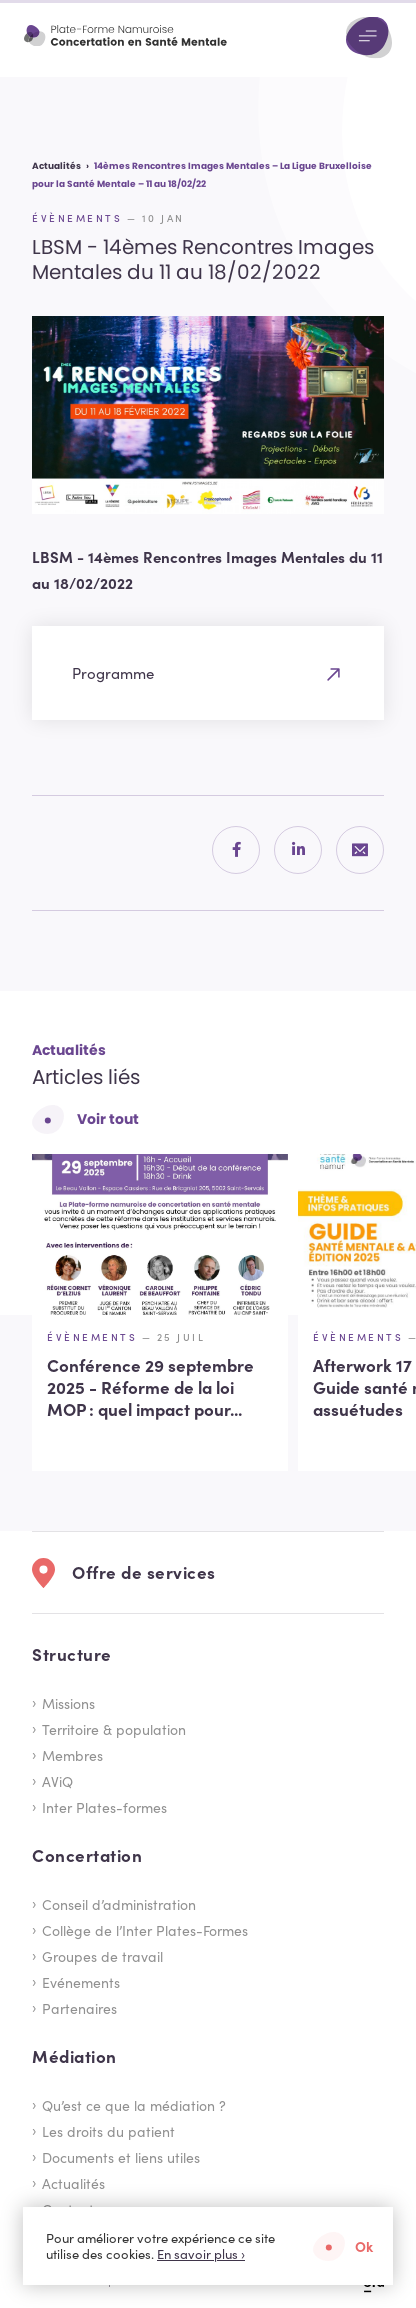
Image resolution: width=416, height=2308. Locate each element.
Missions (68, 1703)
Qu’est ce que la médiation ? (134, 2105)
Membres (72, 1755)
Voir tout (108, 1119)
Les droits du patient (108, 2131)
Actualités (73, 2183)
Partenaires (79, 2008)
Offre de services (144, 1572)
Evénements (81, 1982)
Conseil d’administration (119, 1904)
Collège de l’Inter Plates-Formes (145, 1930)
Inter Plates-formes (104, 1807)
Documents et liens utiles (121, 2157)
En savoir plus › (201, 2254)
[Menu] (369, 38)
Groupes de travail (102, 1956)
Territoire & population (114, 1729)
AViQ (57, 1781)
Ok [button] (364, 2246)
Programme (113, 672)
